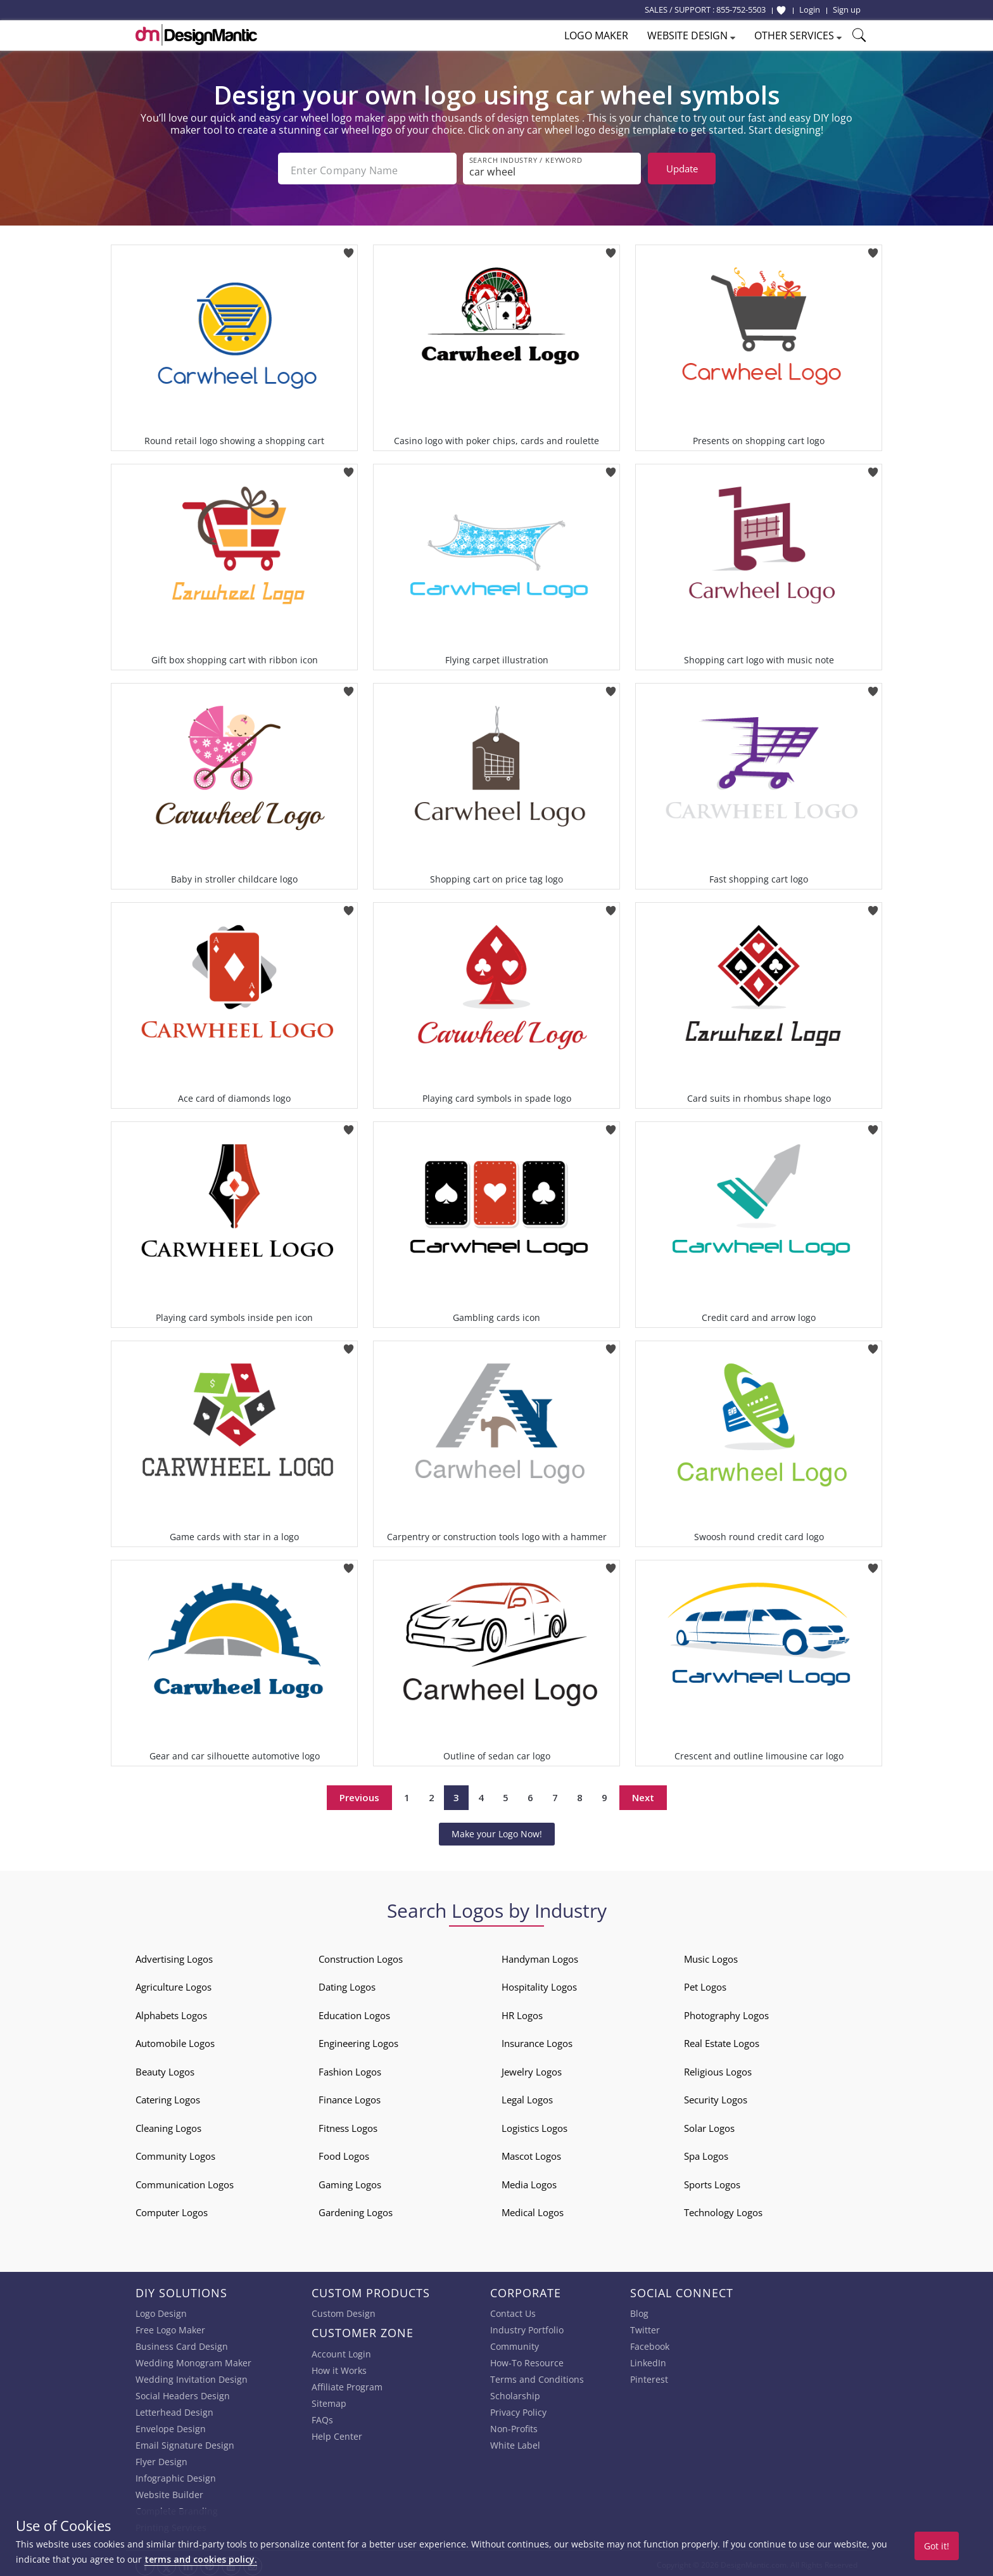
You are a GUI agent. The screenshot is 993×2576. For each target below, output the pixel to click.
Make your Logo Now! (497, 1830)
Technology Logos (723, 2209)
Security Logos (715, 2096)
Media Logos (529, 2180)
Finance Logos (350, 2096)
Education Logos (354, 2011)
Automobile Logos (175, 2040)
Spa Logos (706, 2152)
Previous (359, 1793)
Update (682, 168)
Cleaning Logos (168, 2124)
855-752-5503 (741, 9)
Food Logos (344, 2152)
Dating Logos (347, 1983)
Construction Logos (361, 1955)
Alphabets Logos (171, 2011)
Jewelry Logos (532, 2068)
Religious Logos (718, 2068)
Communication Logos (185, 2180)
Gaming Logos (350, 2180)
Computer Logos (172, 2209)
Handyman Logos (540, 1955)
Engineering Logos (358, 2040)
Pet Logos (705, 1983)
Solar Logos (709, 2124)
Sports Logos (712, 2180)
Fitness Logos (348, 2124)
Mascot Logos (531, 2152)
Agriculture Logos (174, 1983)
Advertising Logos (174, 1955)
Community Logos (175, 2152)
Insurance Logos (537, 2040)
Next (643, 1793)
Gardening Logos (356, 2209)
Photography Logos (726, 2011)
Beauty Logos (165, 2068)
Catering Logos (168, 2096)
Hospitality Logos (539, 1983)
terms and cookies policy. (200, 2559)
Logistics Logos (534, 2124)
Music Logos (711, 1955)
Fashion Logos (350, 2068)
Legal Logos (527, 2096)
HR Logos (522, 2011)
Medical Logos (533, 2209)
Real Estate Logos (721, 2040)
